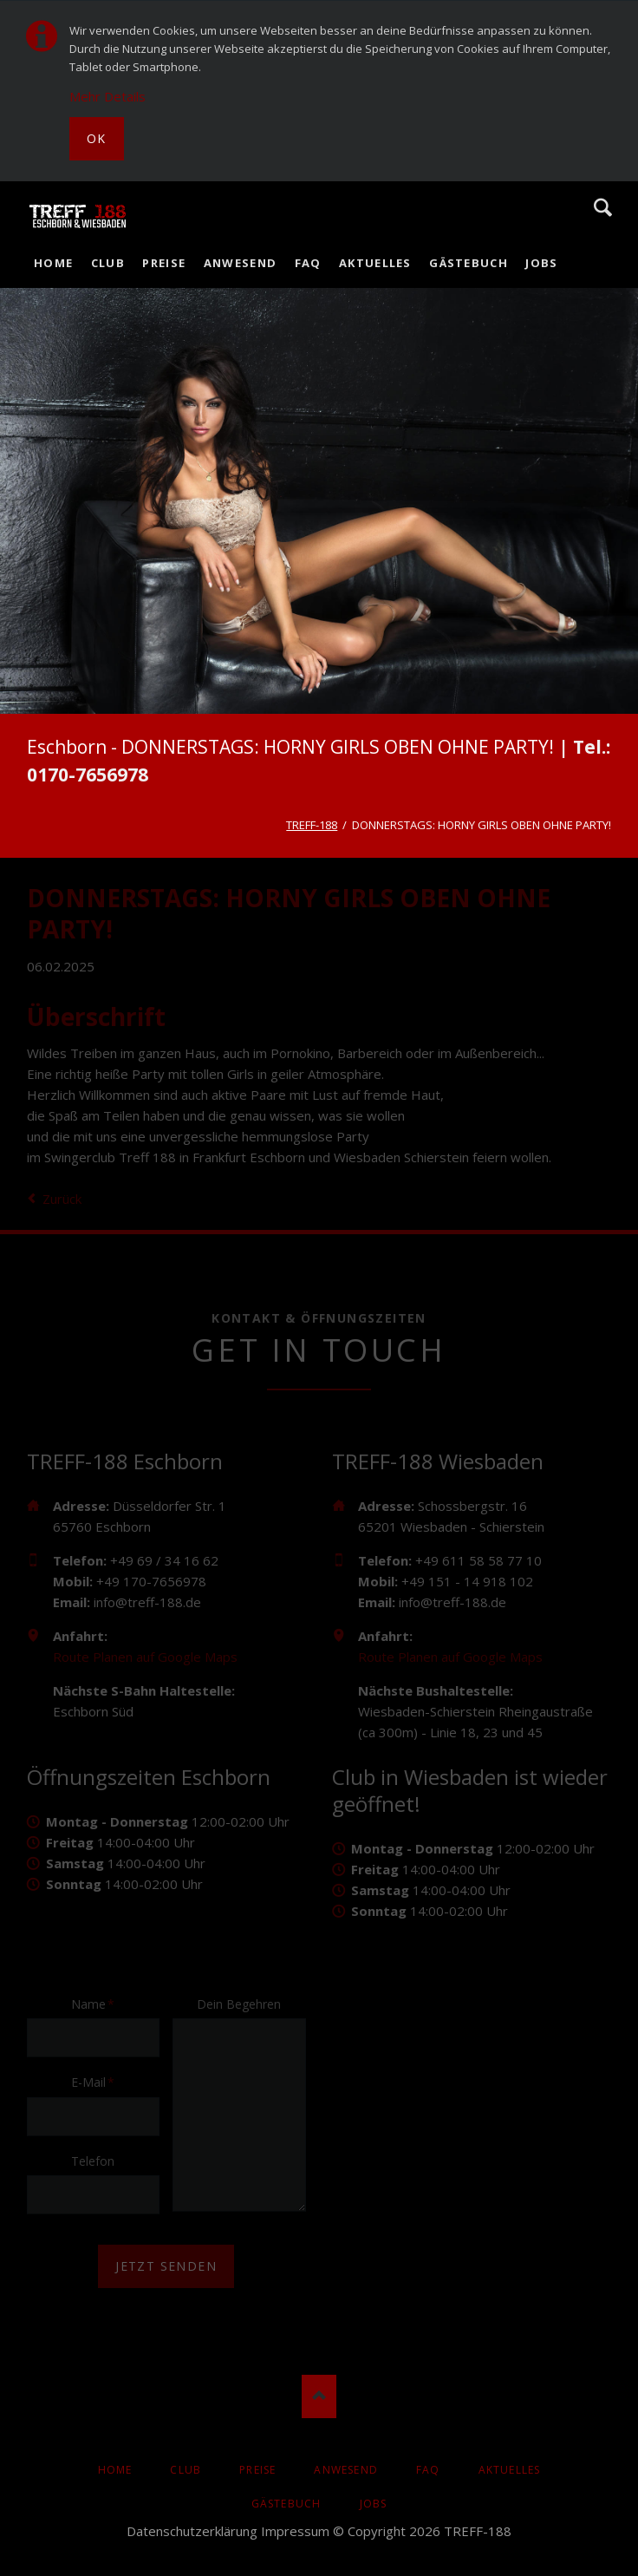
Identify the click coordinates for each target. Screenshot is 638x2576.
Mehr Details (107, 96)
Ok (97, 138)
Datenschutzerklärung (192, 2531)
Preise (164, 263)
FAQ (308, 263)
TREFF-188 (311, 825)
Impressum (295, 2531)
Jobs (541, 263)
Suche (603, 207)
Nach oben (319, 2396)
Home (53, 263)
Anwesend (240, 263)
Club (108, 263)
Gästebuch (468, 263)
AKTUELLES (375, 263)
